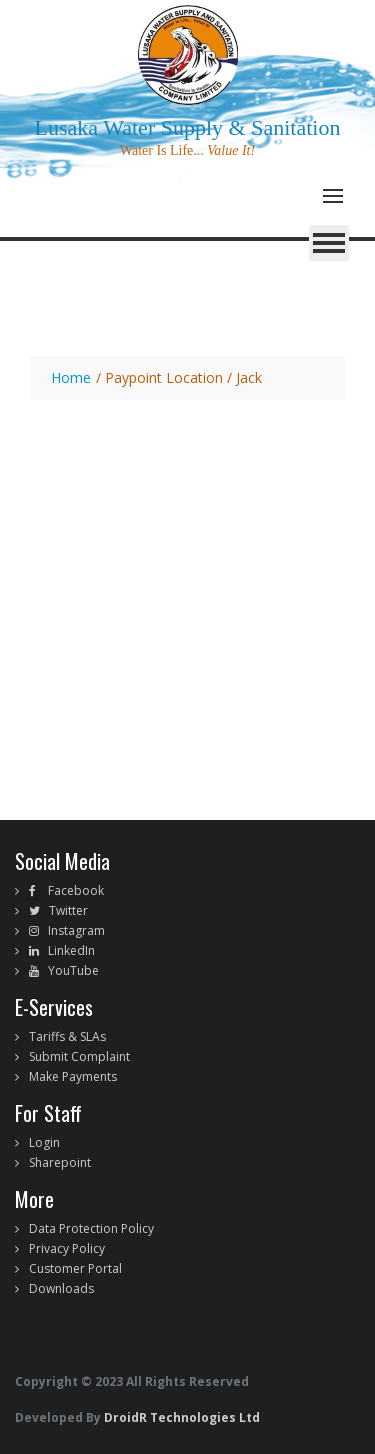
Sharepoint (60, 1162)
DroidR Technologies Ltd (180, 1417)
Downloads (61, 1288)
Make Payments (73, 1076)
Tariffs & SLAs (67, 1036)
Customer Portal (75, 1268)
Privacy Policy (67, 1248)
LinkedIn (67, 950)
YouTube (69, 970)
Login (44, 1142)
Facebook (70, 890)
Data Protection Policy (91, 1228)
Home (71, 377)
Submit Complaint (79, 1056)
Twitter (64, 910)
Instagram (72, 930)
